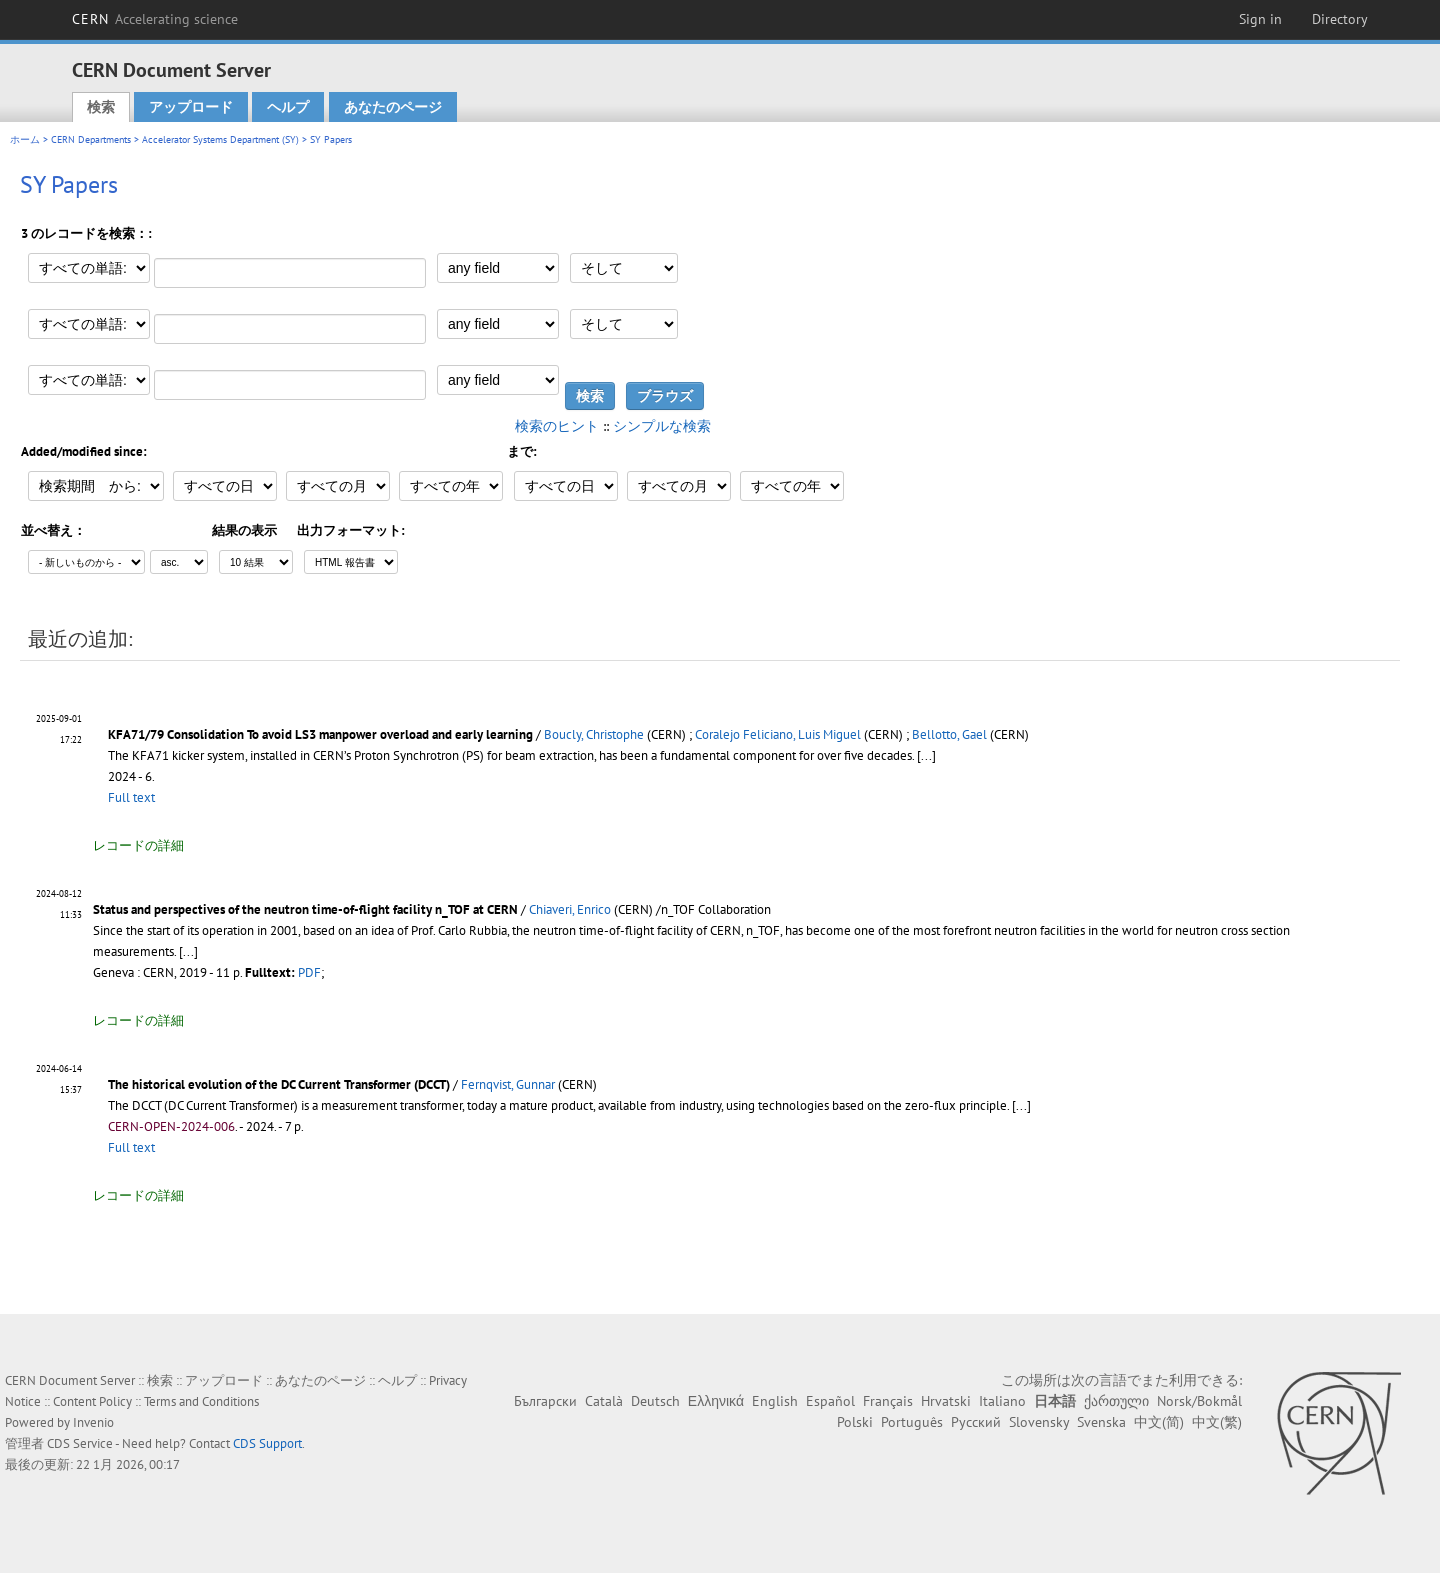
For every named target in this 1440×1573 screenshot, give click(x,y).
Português (912, 1422)
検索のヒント (557, 426)
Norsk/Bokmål (1199, 1401)
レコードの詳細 (138, 845)
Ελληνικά (716, 1401)
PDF (309, 972)
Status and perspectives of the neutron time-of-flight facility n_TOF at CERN (305, 909)
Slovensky (1039, 1422)
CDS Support (267, 1443)
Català (604, 1401)
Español (830, 1401)
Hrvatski (946, 1401)
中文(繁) (1217, 1422)
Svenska (1101, 1422)
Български (545, 1401)
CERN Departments (91, 139)
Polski (855, 1422)
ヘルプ (288, 107)
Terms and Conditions (201, 1401)
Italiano (1002, 1401)
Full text (131, 797)
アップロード (191, 107)
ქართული (1116, 1401)
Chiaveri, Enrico (570, 909)
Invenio (93, 1422)
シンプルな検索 (662, 426)
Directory (1340, 19)
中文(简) (1159, 1422)
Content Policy (92, 1401)
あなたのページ (393, 107)
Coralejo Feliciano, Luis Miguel (778, 734)
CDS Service (80, 1443)
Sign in (1260, 19)
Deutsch (655, 1401)
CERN (155, 19)
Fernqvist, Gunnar (508, 1084)
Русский (976, 1422)
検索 (101, 107)
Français (888, 1401)
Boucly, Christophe (594, 734)
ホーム (25, 139)
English (775, 1401)
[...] (926, 755)
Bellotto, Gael (949, 734)
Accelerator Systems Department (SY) (220, 139)
